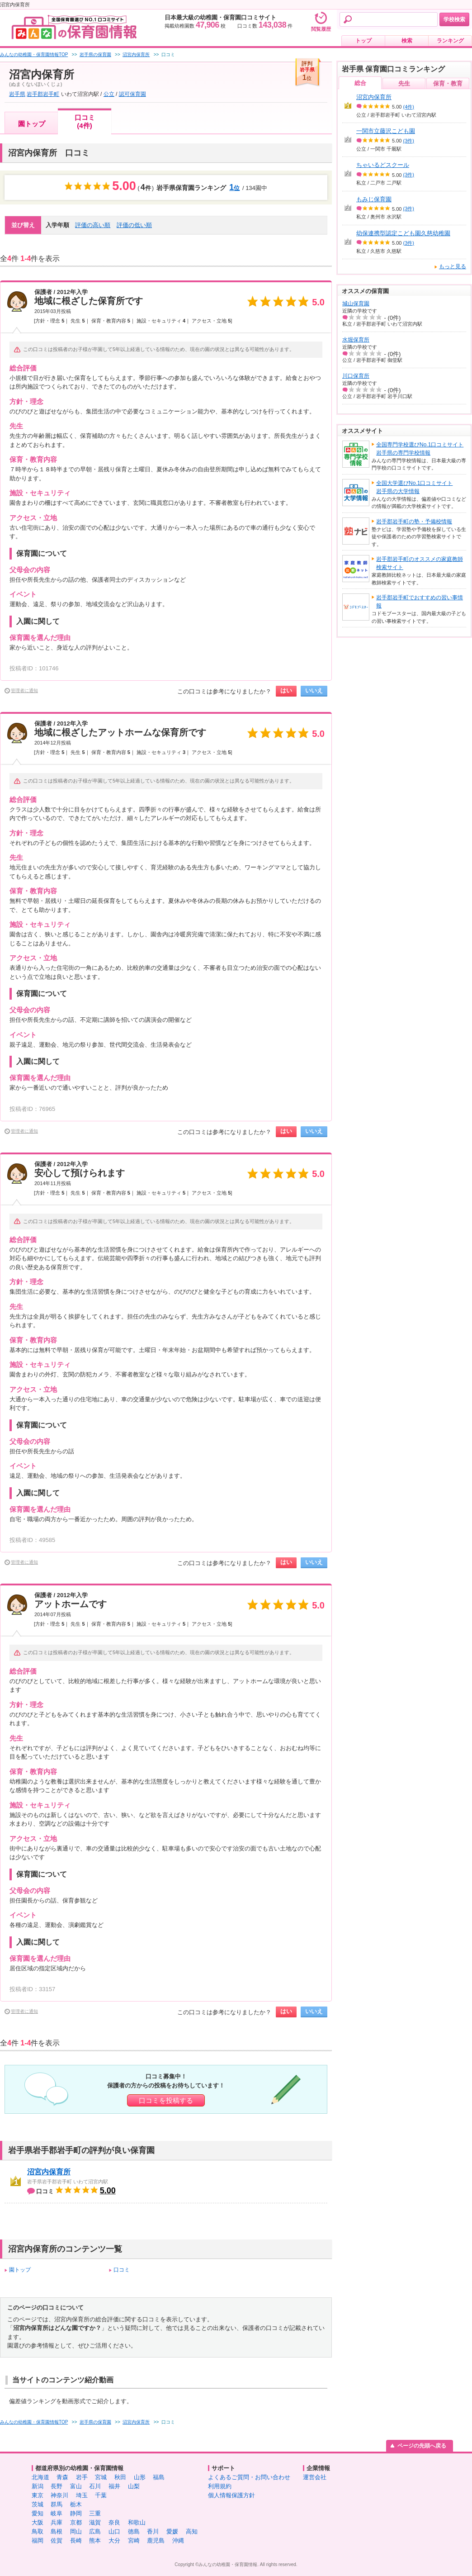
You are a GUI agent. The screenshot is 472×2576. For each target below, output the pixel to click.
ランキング (450, 41)
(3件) (408, 140)
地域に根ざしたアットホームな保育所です (120, 732)
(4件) (408, 106)
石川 (95, 2486)
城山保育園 (355, 303)
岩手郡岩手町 (43, 94)
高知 (192, 2531)
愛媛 (172, 2531)
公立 (109, 94)
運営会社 (314, 2477)
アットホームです (70, 1604)
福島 (159, 2477)
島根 (56, 2531)
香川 (153, 2531)
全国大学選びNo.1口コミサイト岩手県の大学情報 (414, 487)
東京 (37, 2495)
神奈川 (59, 2495)
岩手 (82, 2477)
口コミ (121, 2270)
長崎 (76, 2540)
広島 (95, 2531)
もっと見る (452, 266)
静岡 (76, 2513)
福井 (114, 2486)
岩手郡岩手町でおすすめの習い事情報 (419, 601)
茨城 (37, 2504)
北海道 (40, 2477)
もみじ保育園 (374, 199)
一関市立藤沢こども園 (385, 131)
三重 (95, 2513)
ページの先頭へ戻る (421, 2446)
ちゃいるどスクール (382, 164)
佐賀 (56, 2540)
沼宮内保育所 (49, 2172)
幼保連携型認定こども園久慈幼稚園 (403, 233)
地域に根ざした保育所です (88, 301)
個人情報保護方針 (231, 2495)
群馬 (56, 2504)
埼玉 (82, 2495)
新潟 (37, 2486)
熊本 (95, 2540)
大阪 (37, 2522)
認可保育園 (132, 94)
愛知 (37, 2513)
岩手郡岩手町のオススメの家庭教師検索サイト (419, 563)
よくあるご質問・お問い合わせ (249, 2477)
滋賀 (95, 2522)
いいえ (314, 690)
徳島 (134, 2531)
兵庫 (56, 2522)
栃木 (76, 2504)
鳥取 (37, 2531)
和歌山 (137, 2522)
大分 (114, 2540)
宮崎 (134, 2540)
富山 (76, 2486)
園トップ (31, 124)
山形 (140, 2477)
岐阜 (56, 2513)
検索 (406, 41)
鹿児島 (156, 2540)
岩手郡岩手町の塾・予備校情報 (414, 521)
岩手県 (17, 94)
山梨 (134, 2486)
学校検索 (454, 19)
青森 (62, 2477)
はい (286, 690)
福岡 (37, 2540)
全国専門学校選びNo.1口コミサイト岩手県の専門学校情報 (419, 448)
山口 (114, 2531)
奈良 (114, 2522)
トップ (363, 41)
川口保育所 (355, 376)
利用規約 (219, 2486)
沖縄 (178, 2540)
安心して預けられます (79, 1173)
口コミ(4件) (85, 121)
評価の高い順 (92, 225)
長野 (56, 2486)
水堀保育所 (355, 340)
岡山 (76, 2531)
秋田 (120, 2477)
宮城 (101, 2477)
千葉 (101, 2495)
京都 (76, 2522)
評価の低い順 (134, 225)
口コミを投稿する (166, 2100)
